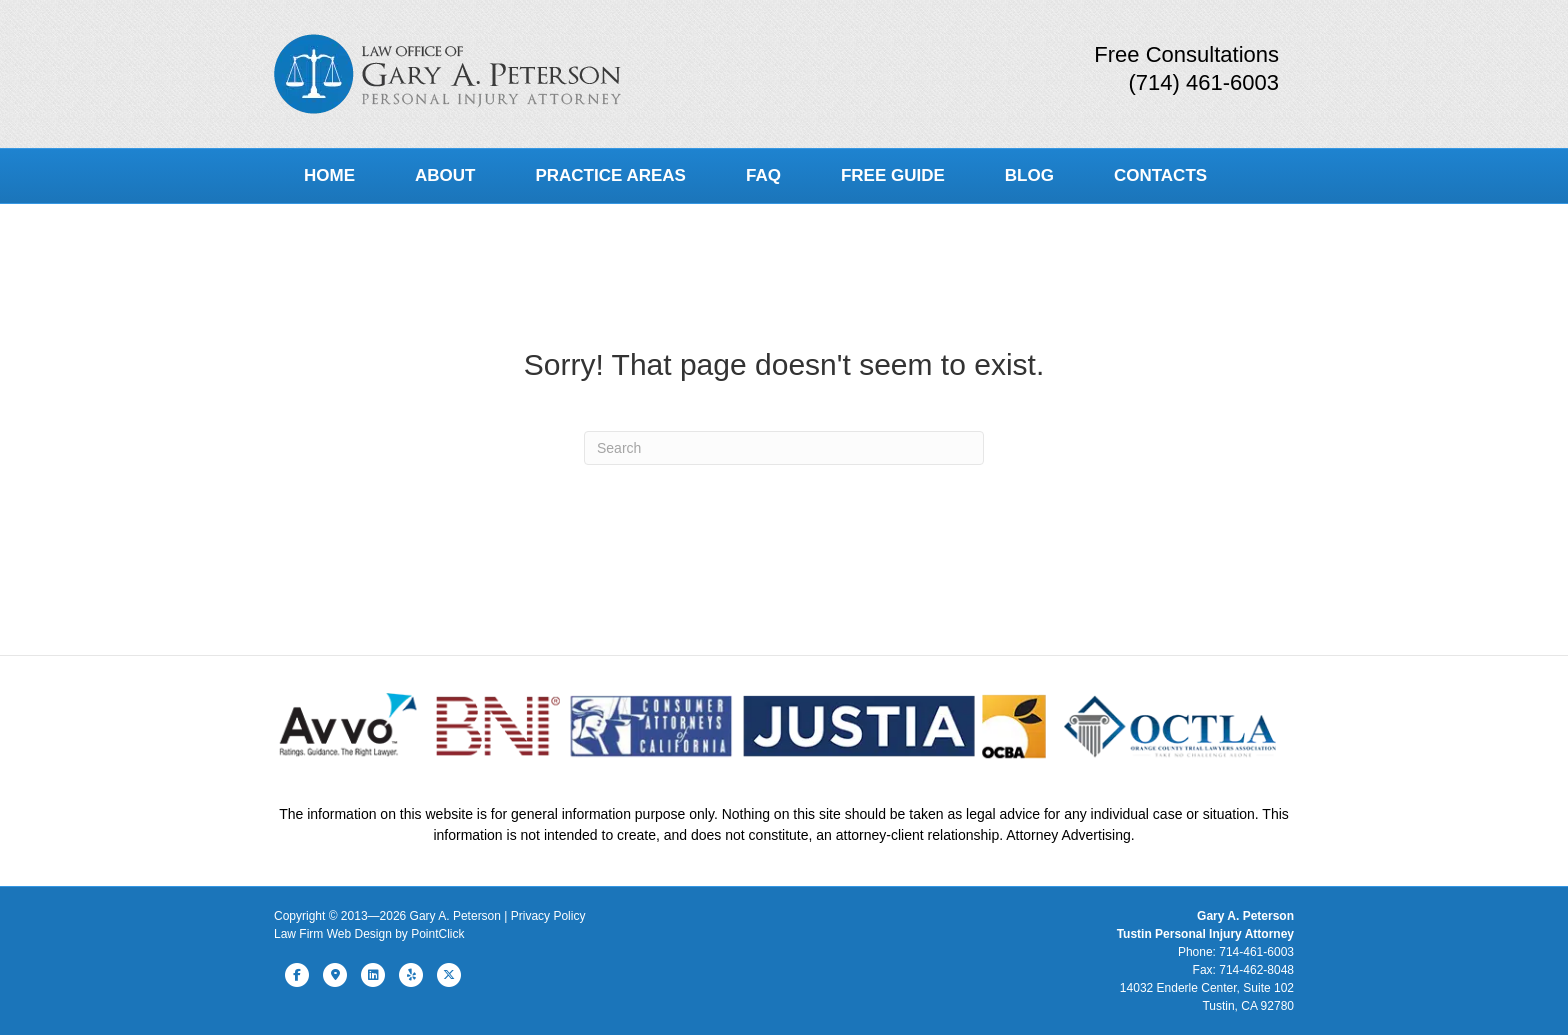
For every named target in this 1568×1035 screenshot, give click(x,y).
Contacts (1160, 175)
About (445, 175)
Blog (1029, 175)
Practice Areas (610, 175)
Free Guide (893, 175)
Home (329, 175)
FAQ (763, 175)
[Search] (784, 448)
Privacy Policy (548, 916)
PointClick (437, 934)
